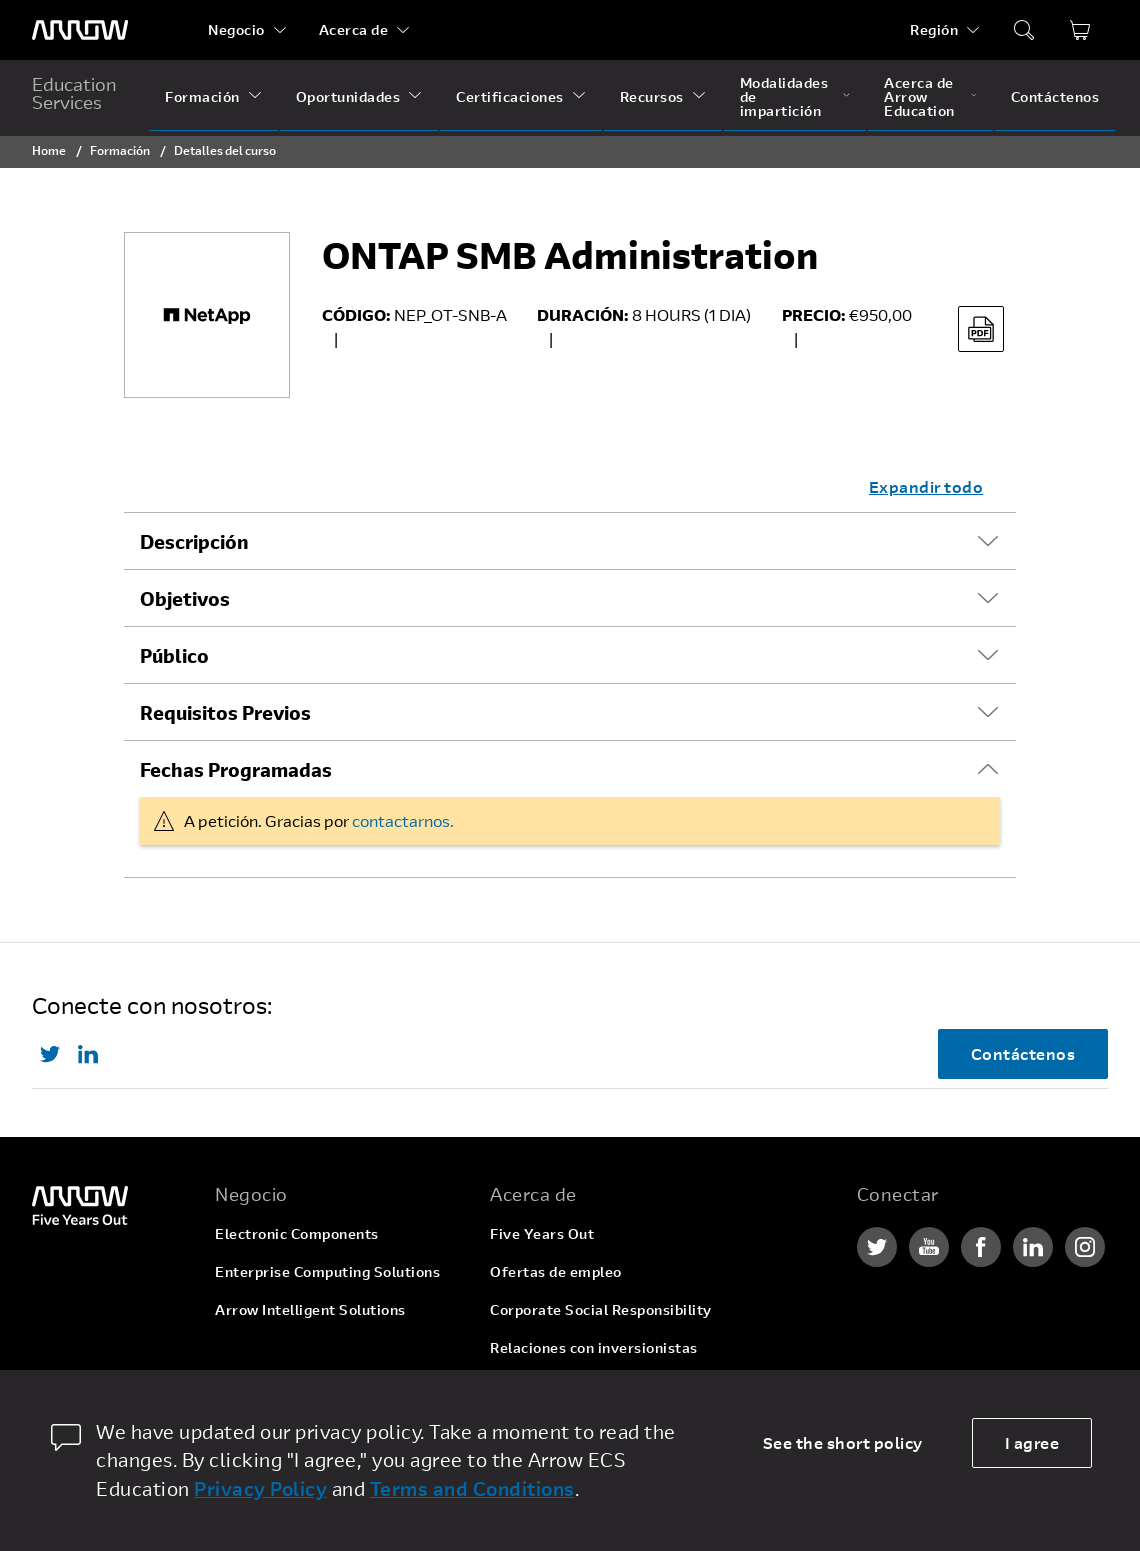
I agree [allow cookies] (1032, 1442)
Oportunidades (348, 96)
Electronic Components (297, 1233)
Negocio (236, 29)
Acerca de (354, 29)
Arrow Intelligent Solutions (310, 1309)
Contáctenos (1055, 96)
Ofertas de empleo (556, 1271)
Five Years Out (542, 1233)
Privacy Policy (260, 1488)
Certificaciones (510, 96)
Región (934, 29)
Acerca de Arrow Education (919, 96)
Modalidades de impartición (784, 96)
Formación (202, 96)
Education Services (74, 93)
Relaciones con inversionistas (594, 1347)
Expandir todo (926, 486)
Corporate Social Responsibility (601, 1309)
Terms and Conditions (472, 1488)
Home (49, 150)
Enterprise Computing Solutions (327, 1271)
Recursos (652, 96)
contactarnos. (403, 820)
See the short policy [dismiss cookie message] (843, 1442)
